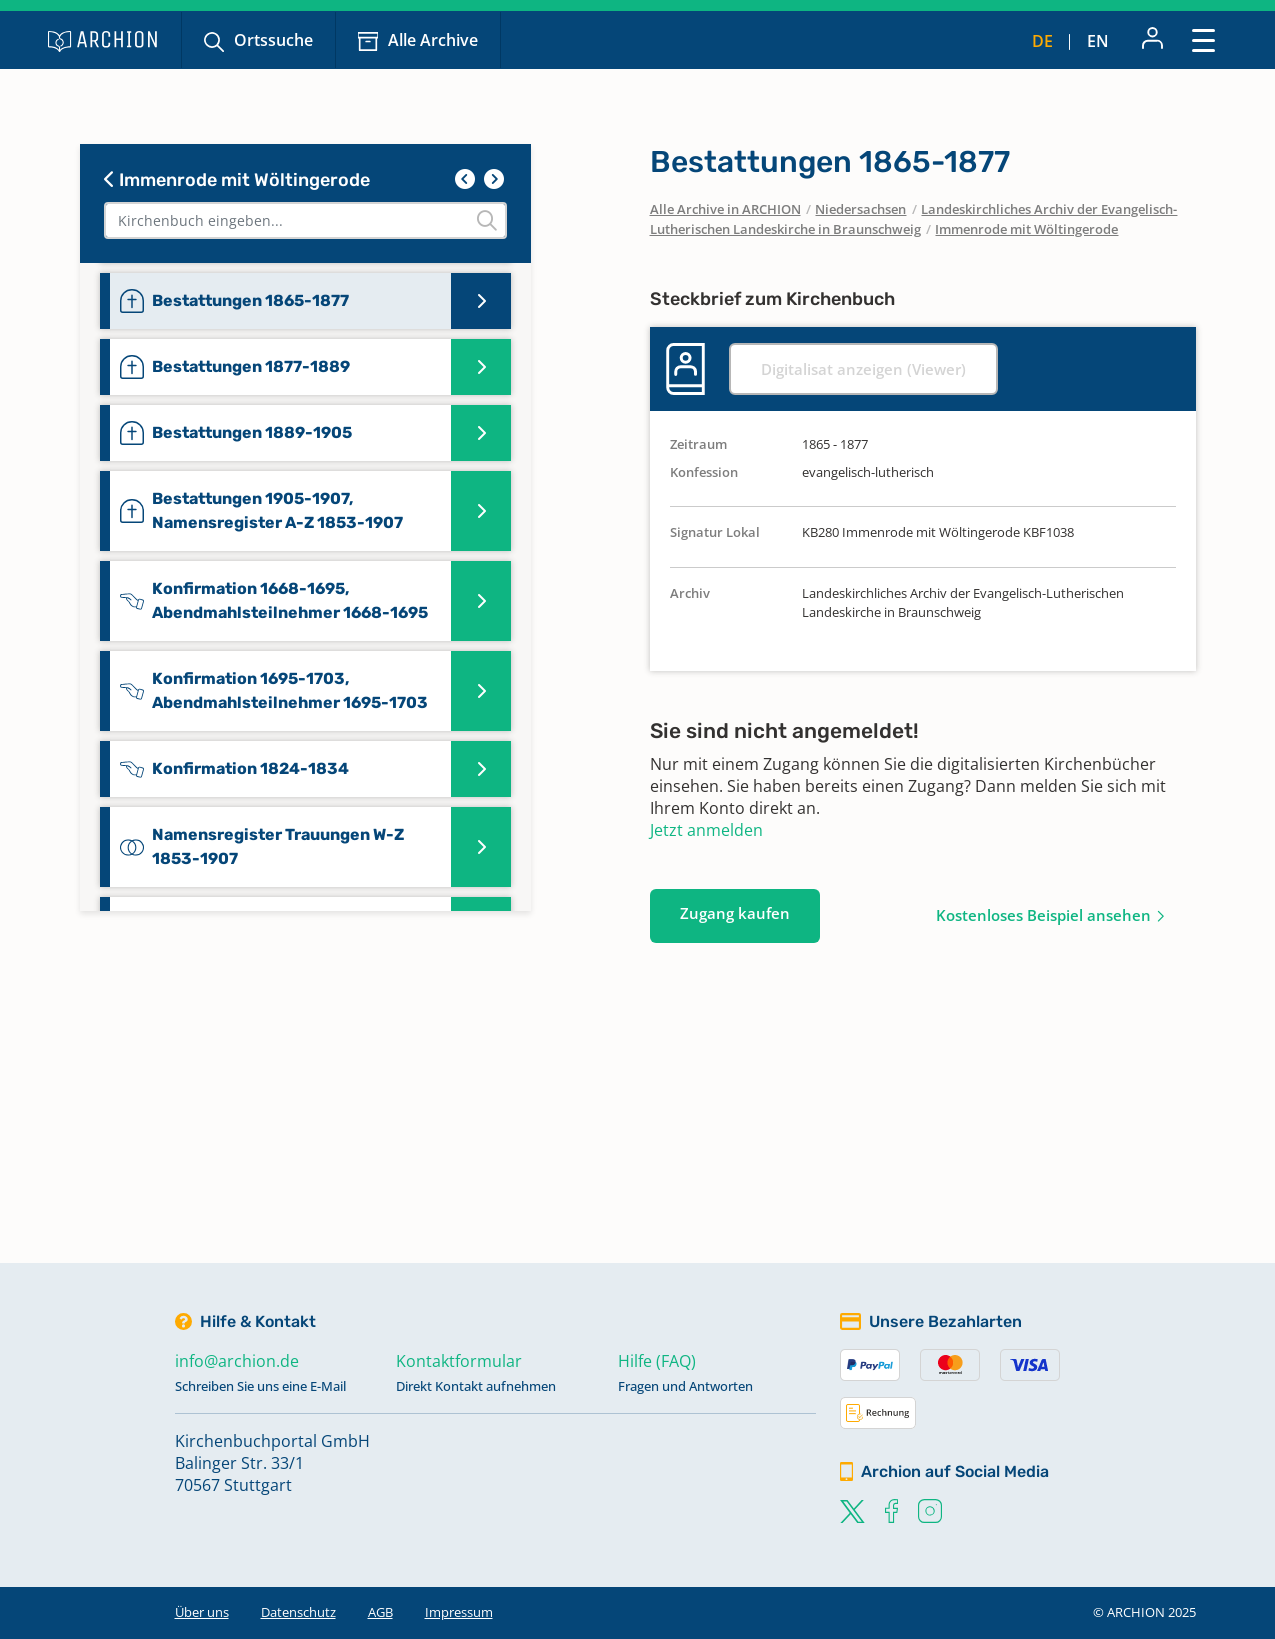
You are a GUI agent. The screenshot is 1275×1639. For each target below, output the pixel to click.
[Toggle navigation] (1203, 39)
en (1098, 41)
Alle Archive (433, 40)
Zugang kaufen (735, 913)
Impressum (459, 1612)
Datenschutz (298, 1612)
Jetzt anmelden (706, 830)
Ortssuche (273, 40)
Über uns (202, 1612)
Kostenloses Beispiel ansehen (1043, 915)
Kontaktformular (459, 1361)
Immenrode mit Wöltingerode (237, 180)
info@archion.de (237, 1361)
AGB (380, 1612)
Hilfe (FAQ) (657, 1361)
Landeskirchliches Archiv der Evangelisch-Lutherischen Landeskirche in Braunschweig (914, 219)
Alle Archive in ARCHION (725, 209)
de (1042, 41)
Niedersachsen (860, 209)
